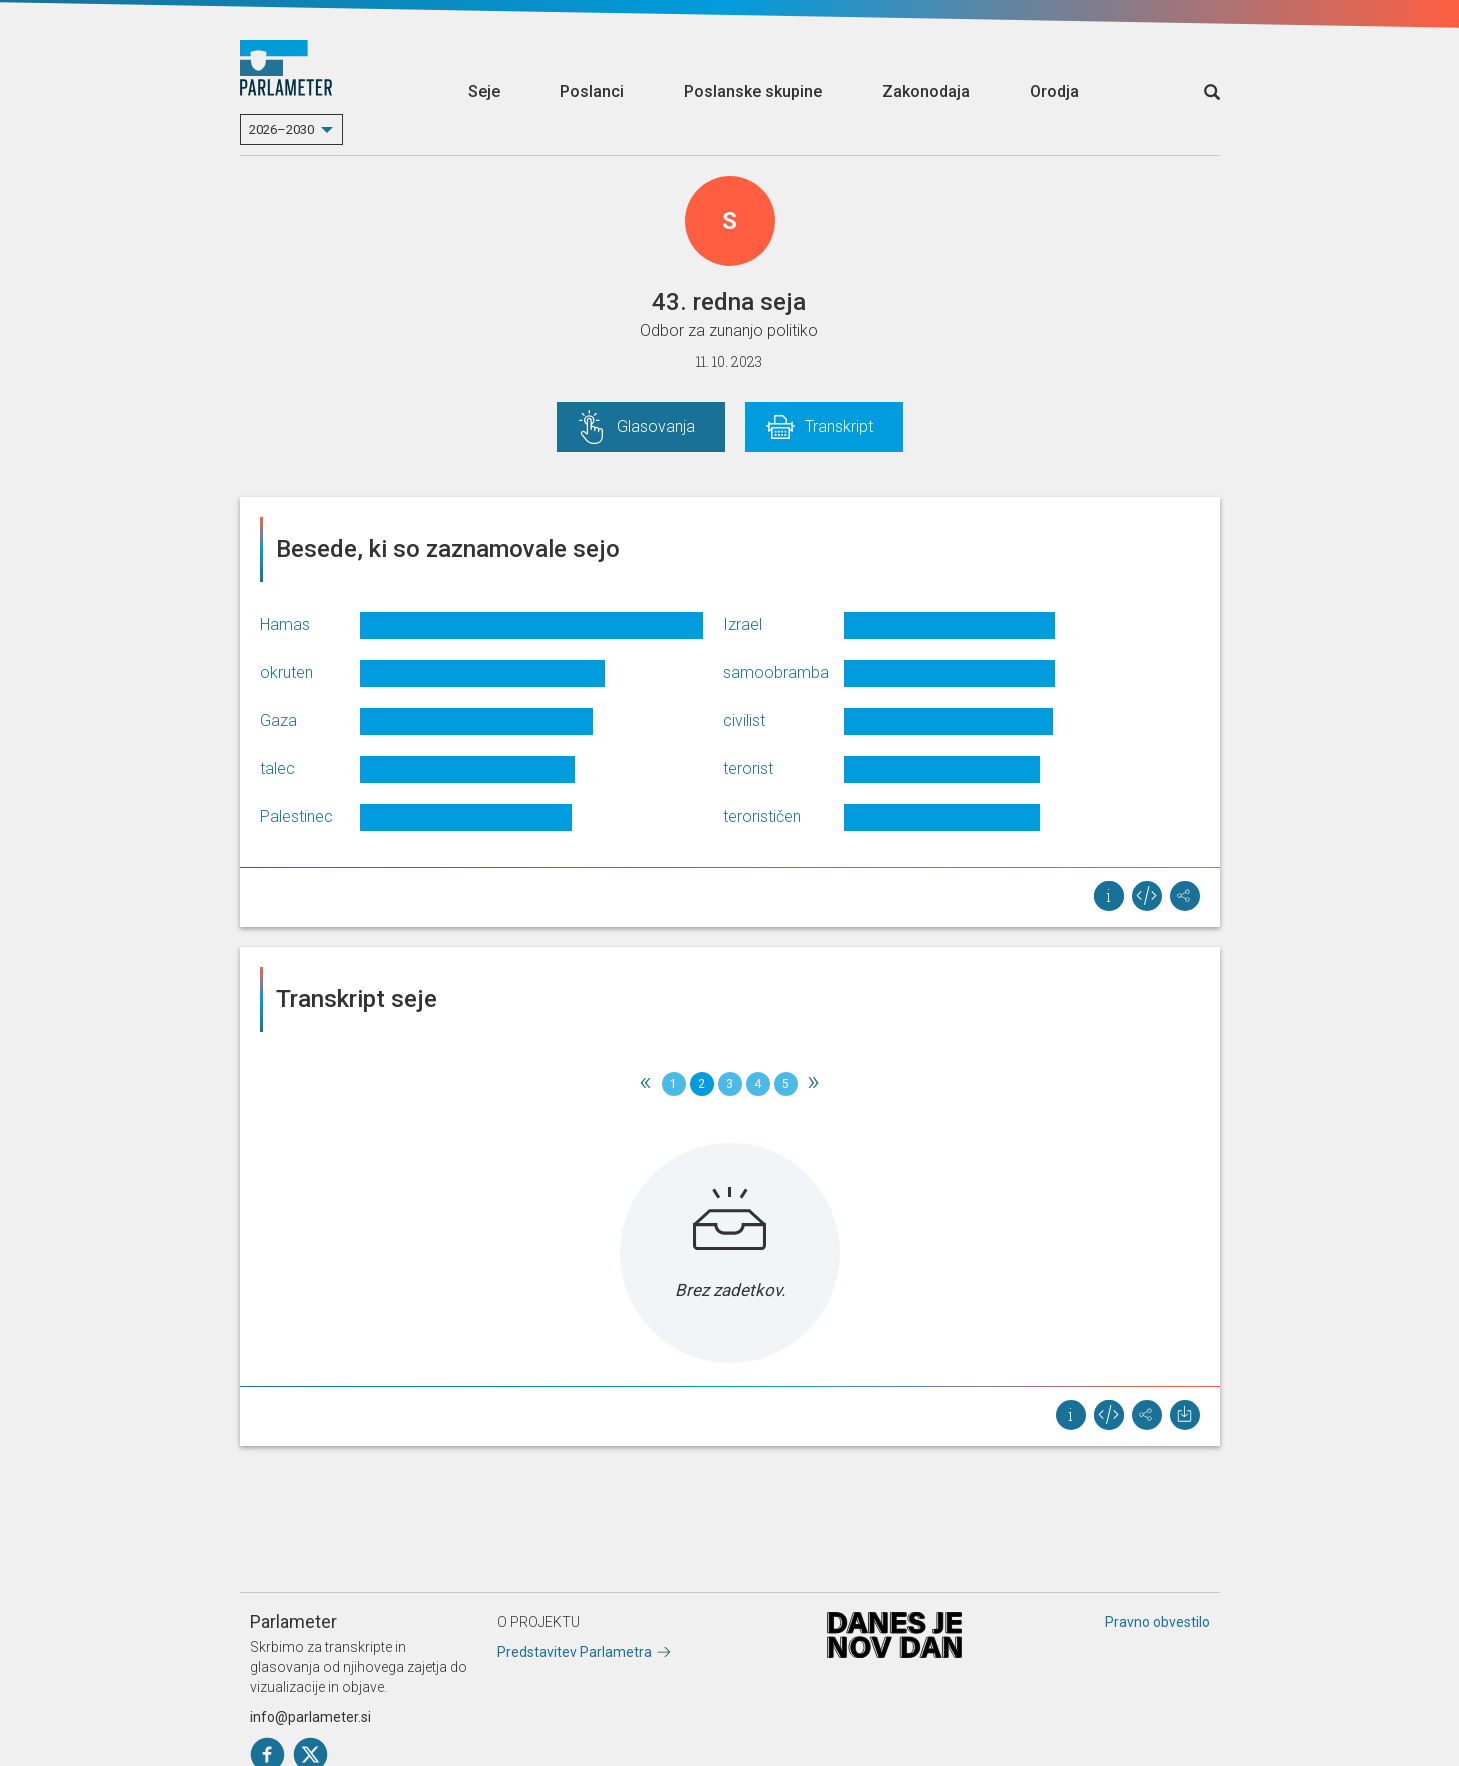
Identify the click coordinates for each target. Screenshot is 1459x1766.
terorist (748, 768)
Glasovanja (656, 426)
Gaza (278, 720)
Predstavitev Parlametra (574, 1652)
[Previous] (646, 1084)
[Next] (814, 1084)
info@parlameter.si (310, 1717)
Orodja (1054, 91)
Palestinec (296, 816)
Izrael (742, 624)
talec (277, 768)
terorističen (762, 816)
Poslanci (592, 91)
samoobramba (776, 672)
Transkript (839, 426)
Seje (484, 91)
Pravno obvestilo (1157, 1622)
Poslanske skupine (753, 91)
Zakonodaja (926, 91)
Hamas (285, 624)
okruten (286, 672)
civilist (744, 720)
